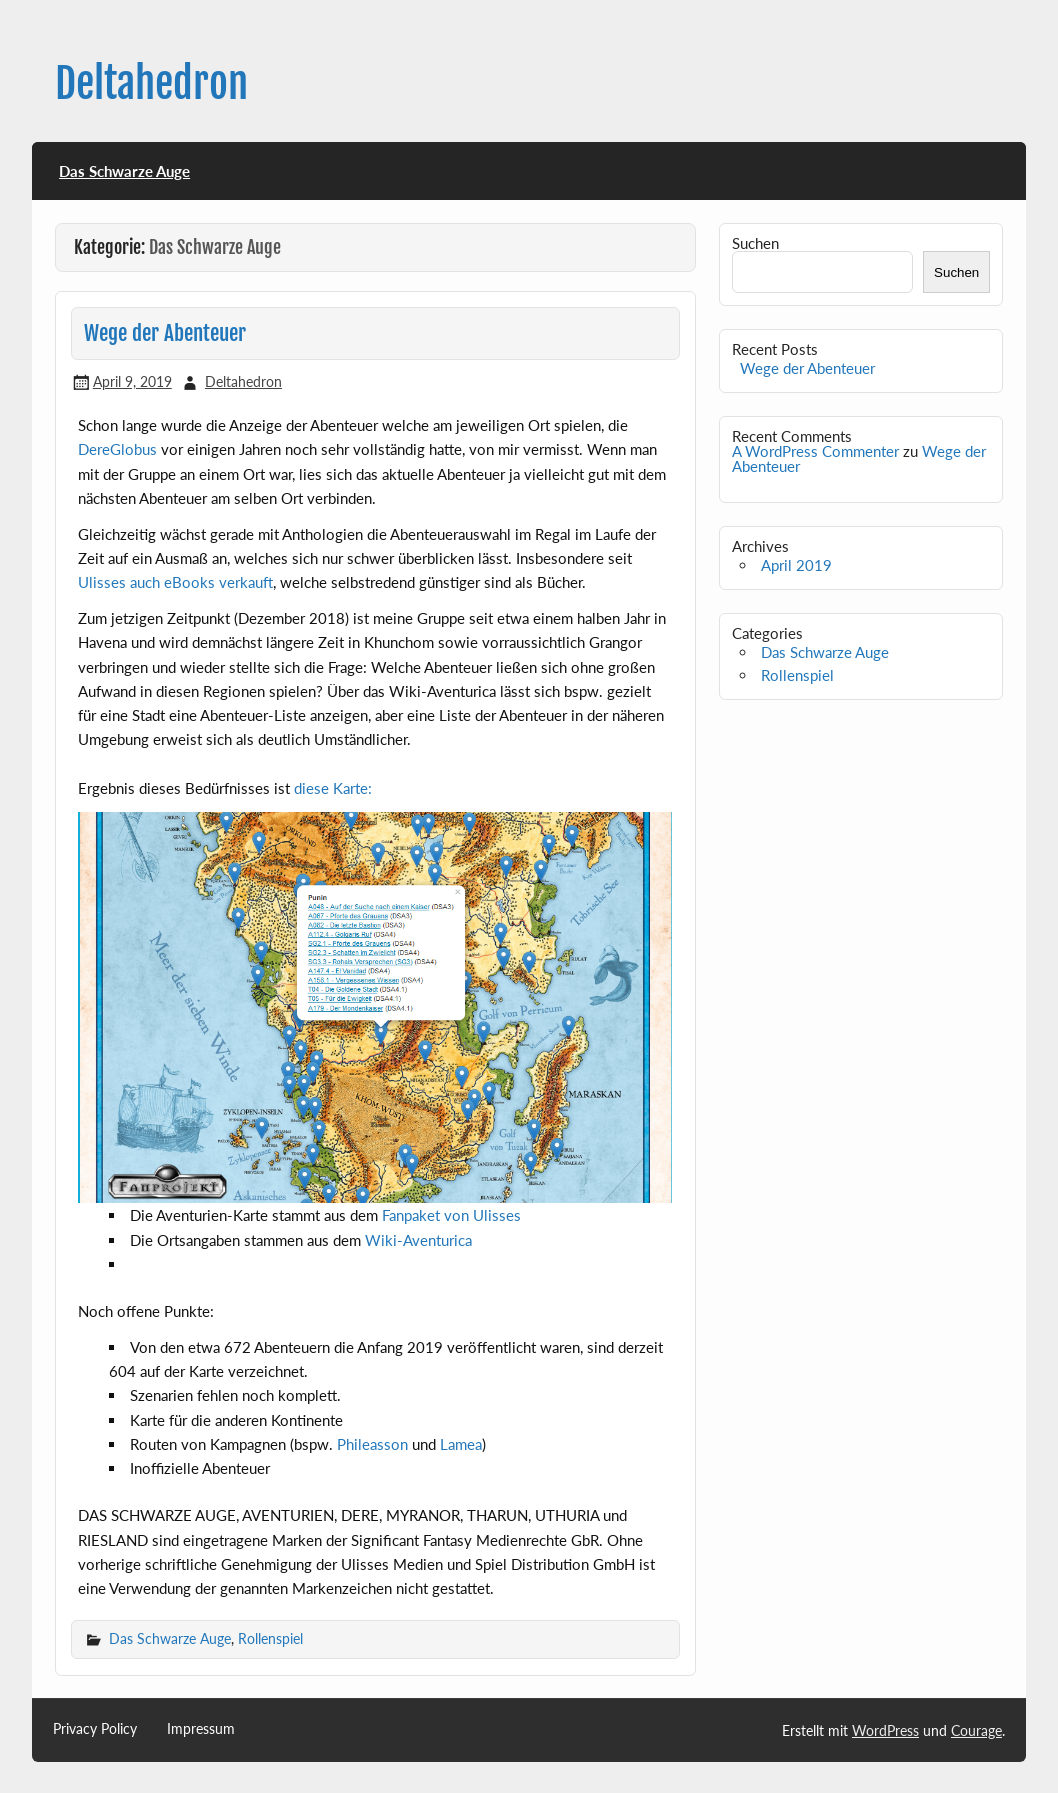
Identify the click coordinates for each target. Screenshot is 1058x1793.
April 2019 (796, 565)
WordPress (885, 1730)
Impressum (201, 1729)
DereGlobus (117, 449)
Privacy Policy (95, 1729)
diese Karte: (333, 788)
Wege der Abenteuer (165, 333)
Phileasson (372, 1444)
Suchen (755, 243)
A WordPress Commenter (815, 451)
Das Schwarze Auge (124, 171)
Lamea (461, 1444)
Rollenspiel (270, 1638)
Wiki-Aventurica (418, 1240)
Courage (976, 1730)
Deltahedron (151, 83)
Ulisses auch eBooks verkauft (175, 582)
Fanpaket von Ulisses (451, 1215)
